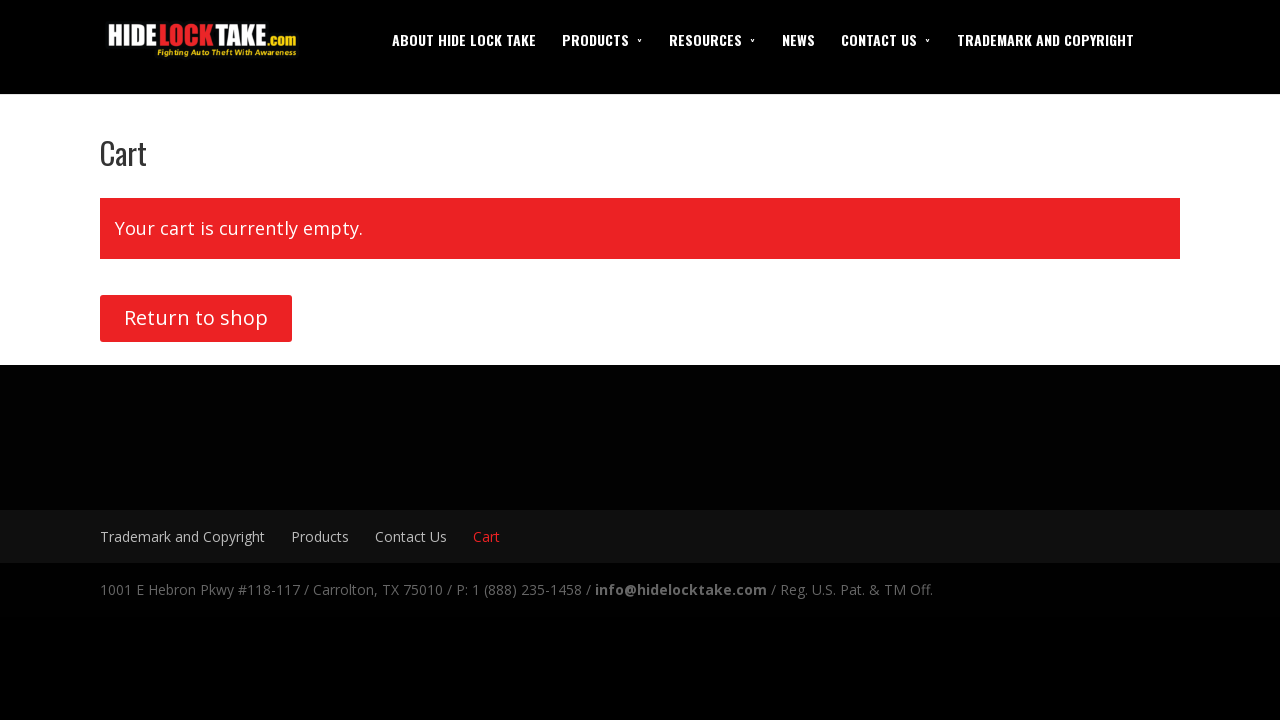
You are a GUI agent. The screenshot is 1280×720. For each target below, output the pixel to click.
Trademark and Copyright (1045, 39)
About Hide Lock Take (464, 39)
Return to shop (196, 317)
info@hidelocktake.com (681, 589)
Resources (705, 39)
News (798, 39)
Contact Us (879, 39)
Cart (486, 536)
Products (595, 39)
